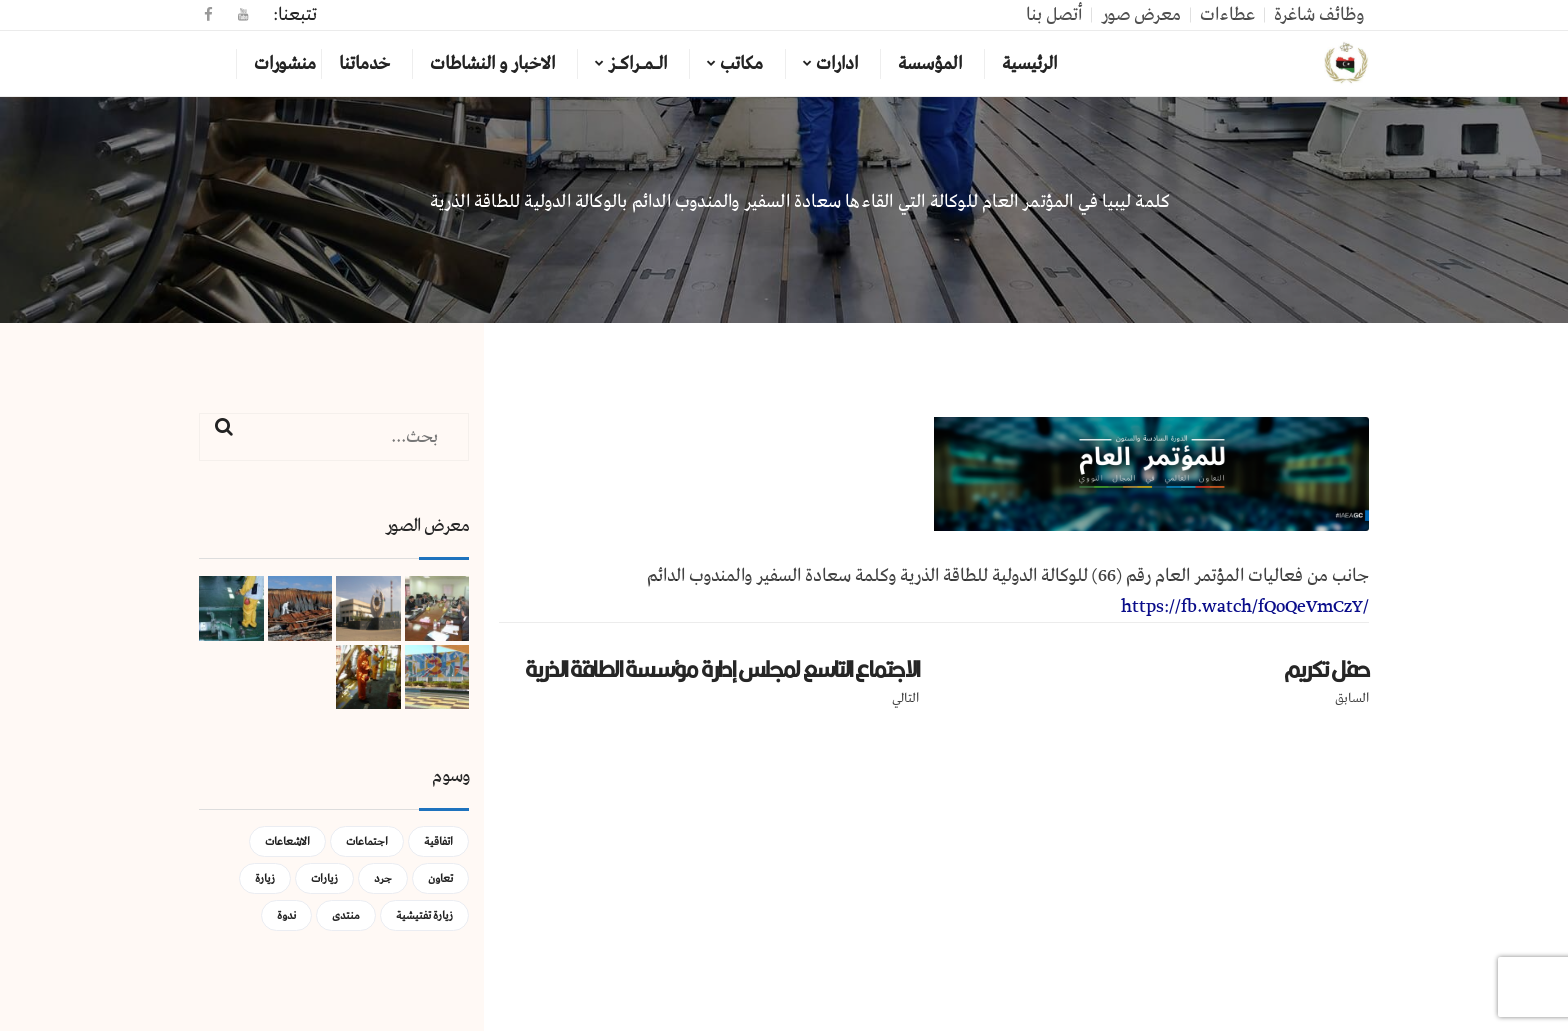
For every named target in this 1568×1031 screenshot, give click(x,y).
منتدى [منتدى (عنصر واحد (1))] (346, 915)
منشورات (285, 64)
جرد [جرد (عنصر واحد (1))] (383, 878)
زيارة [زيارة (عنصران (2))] (265, 878)
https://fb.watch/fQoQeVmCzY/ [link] (1245, 607)
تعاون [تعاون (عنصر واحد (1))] (440, 878)
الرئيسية (1029, 64)
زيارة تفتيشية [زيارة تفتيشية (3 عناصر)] (424, 915)
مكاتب (741, 64)
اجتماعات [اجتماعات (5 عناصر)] (367, 841)
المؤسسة (930, 64)
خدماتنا (364, 64)
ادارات (837, 64)
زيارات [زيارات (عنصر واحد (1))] (324, 878)
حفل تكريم (1326, 669)
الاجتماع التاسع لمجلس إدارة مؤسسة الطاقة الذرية (722, 669)
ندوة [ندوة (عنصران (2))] (286, 915)
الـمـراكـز (637, 64)
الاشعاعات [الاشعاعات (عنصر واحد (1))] (287, 841)
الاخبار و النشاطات (492, 64)
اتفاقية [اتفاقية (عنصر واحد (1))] (438, 841)
